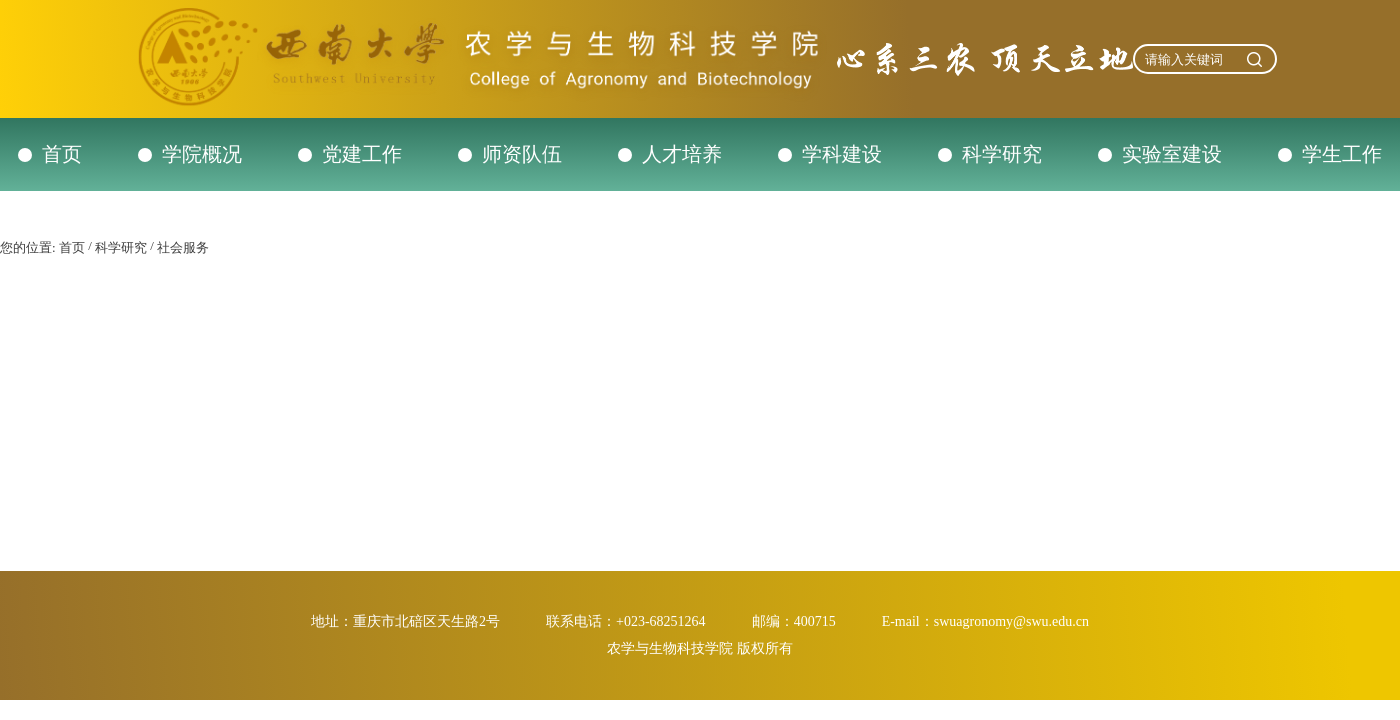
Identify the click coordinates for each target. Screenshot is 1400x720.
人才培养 (682, 154)
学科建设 (842, 154)
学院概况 (202, 154)
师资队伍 (522, 154)
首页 (62, 154)
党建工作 (362, 154)
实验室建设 (1172, 154)
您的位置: (28, 247)
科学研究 (1002, 154)
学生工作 (1342, 154)
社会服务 (183, 247)
